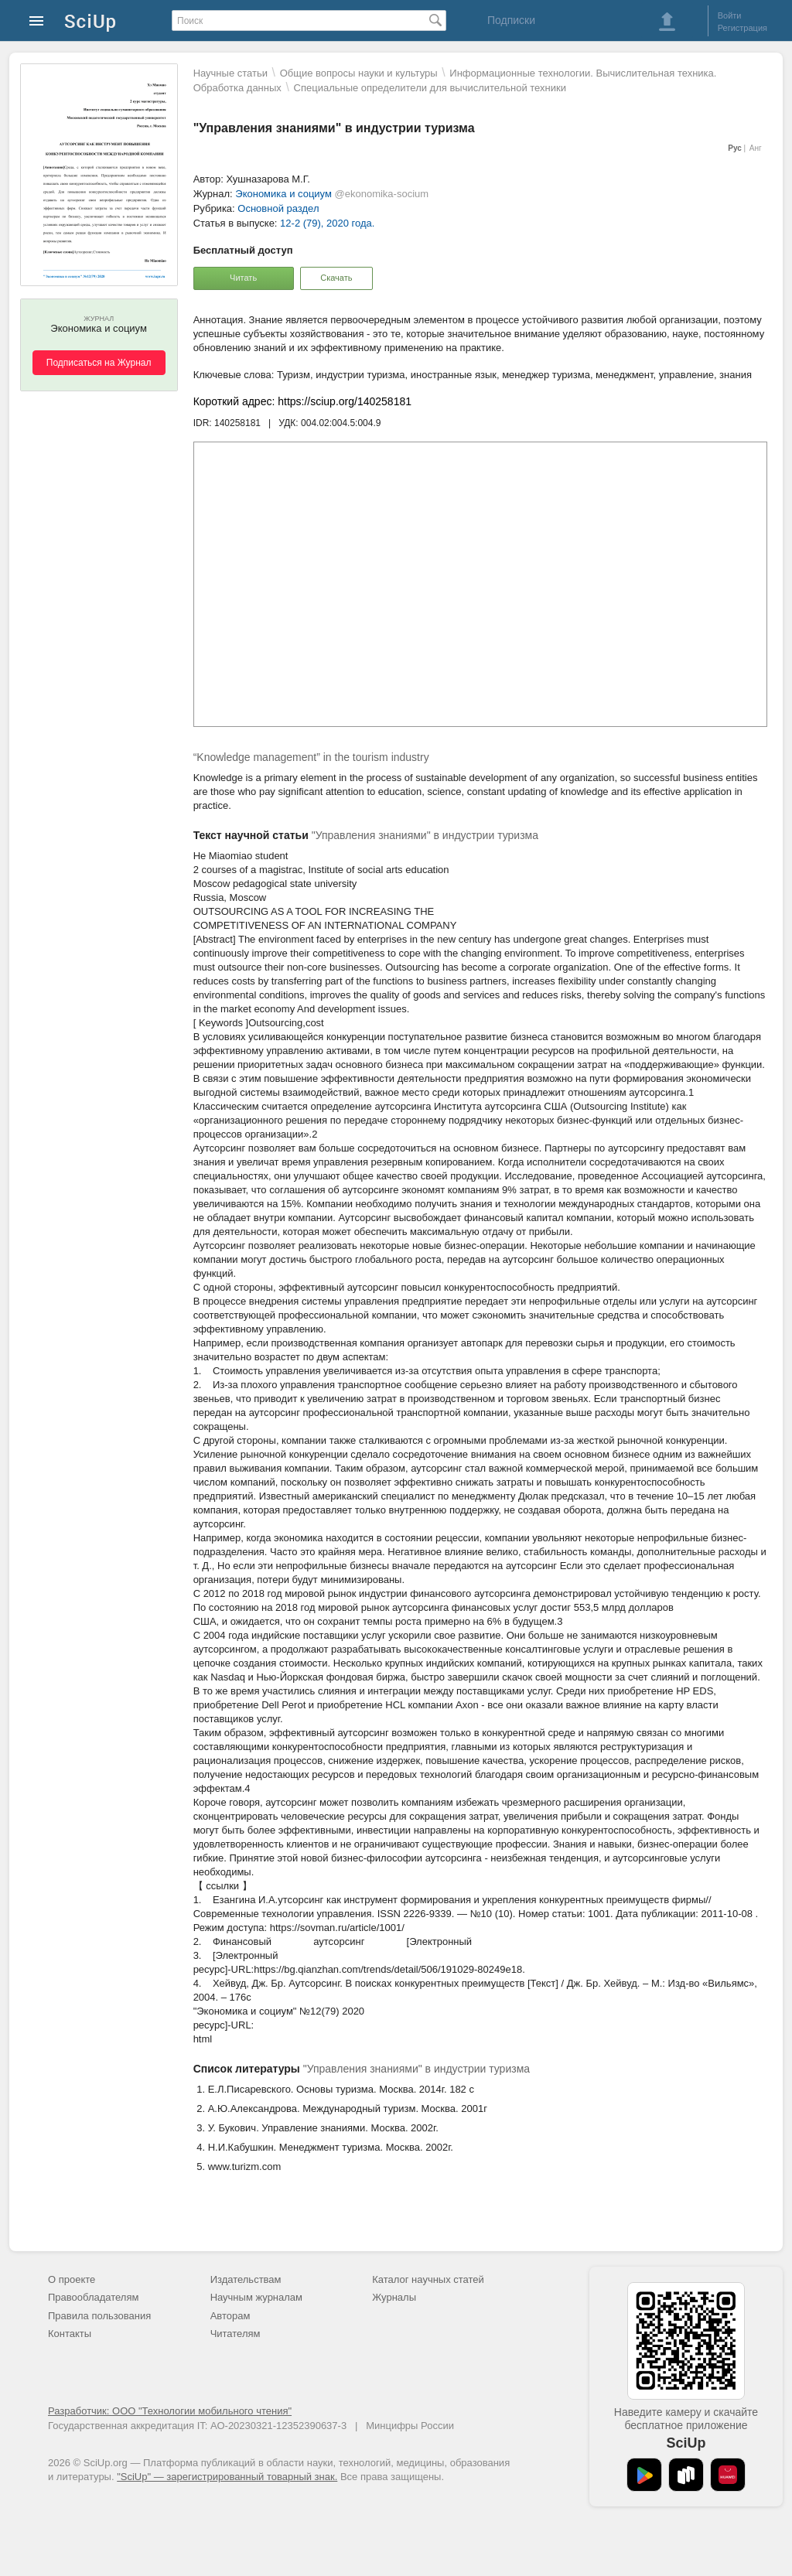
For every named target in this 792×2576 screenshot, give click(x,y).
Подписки (511, 20)
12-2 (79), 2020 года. (327, 223)
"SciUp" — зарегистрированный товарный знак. (227, 2476)
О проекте (71, 2279)
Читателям (235, 2333)
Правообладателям (93, 2297)
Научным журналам (256, 2297)
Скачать (336, 277)
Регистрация (742, 27)
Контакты (69, 2333)
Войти (730, 15)
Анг (755, 148)
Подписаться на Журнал (99, 362)
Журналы (394, 2297)
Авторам (230, 2316)
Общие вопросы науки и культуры (359, 73)
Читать (243, 277)
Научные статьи (230, 73)
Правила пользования (99, 2316)
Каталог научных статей (428, 2279)
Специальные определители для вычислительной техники (430, 88)
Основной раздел (278, 208)
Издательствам (246, 2279)
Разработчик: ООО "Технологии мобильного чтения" (170, 2411)
